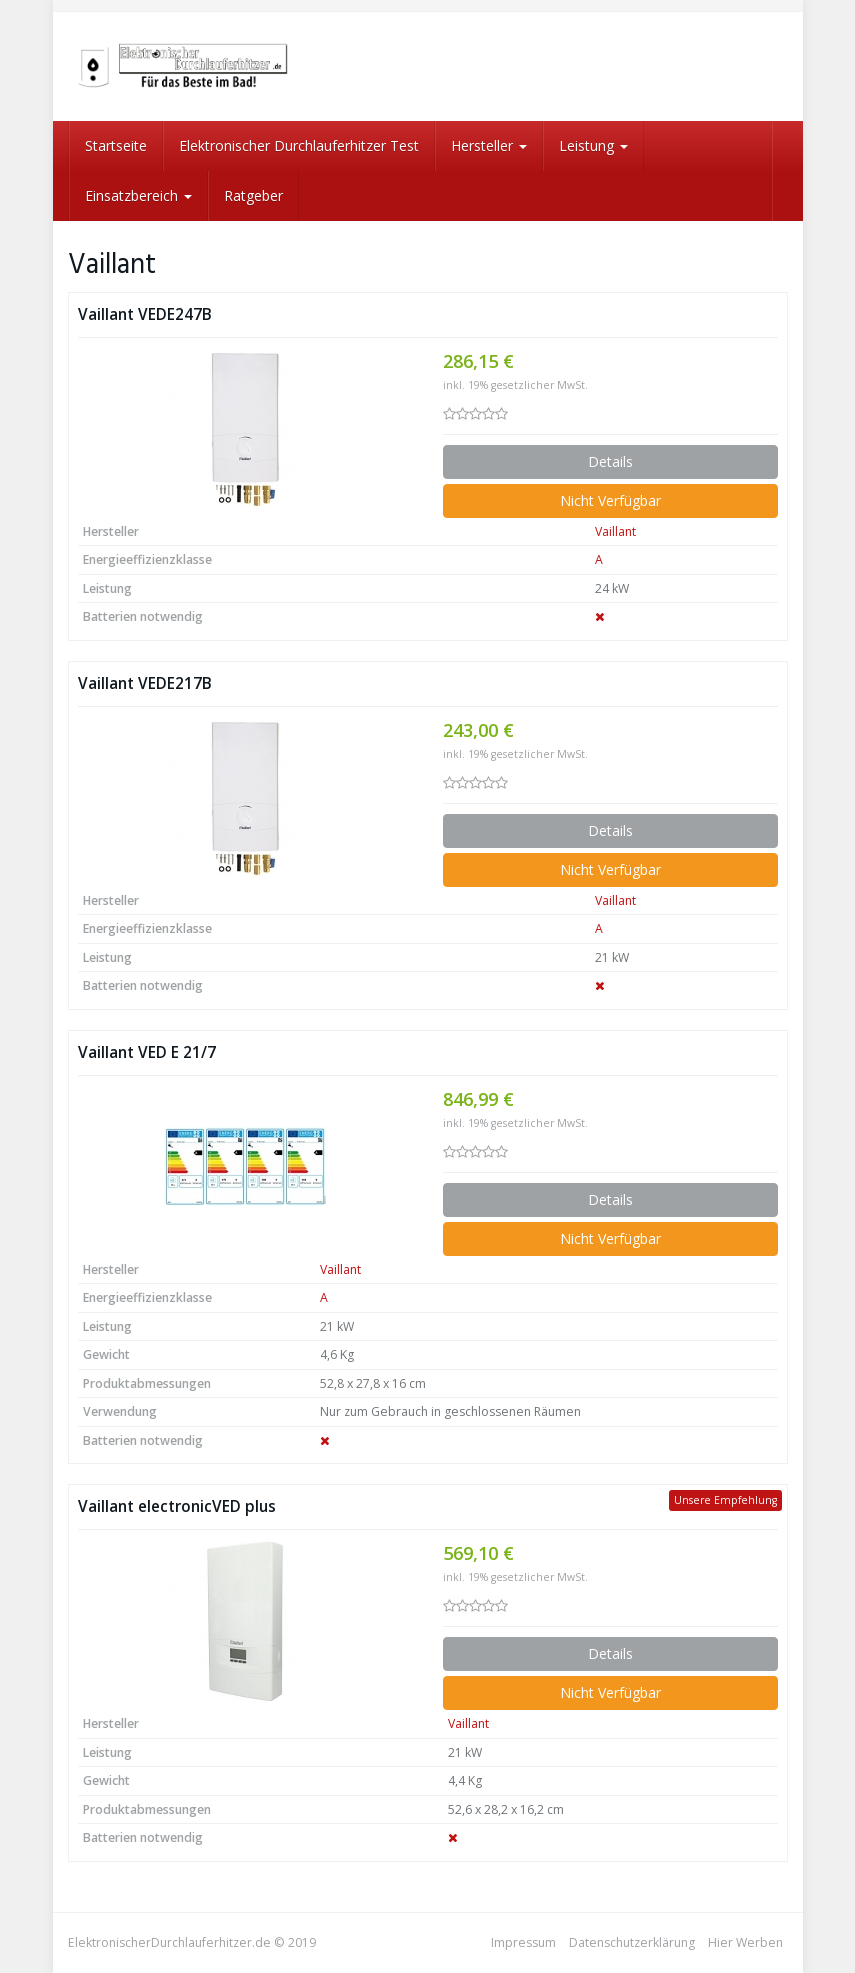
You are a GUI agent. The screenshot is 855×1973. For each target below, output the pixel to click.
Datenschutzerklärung (632, 1942)
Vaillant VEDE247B (145, 314)
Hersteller (489, 145)
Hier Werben (745, 1942)
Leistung (593, 145)
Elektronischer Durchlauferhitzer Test (299, 145)
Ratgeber (253, 195)
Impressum (523, 1942)
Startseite (116, 145)
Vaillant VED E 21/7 (147, 1052)
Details (610, 461)
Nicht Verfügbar (610, 500)
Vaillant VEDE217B (145, 683)
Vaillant (615, 531)
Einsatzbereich (138, 195)
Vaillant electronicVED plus (177, 1506)
